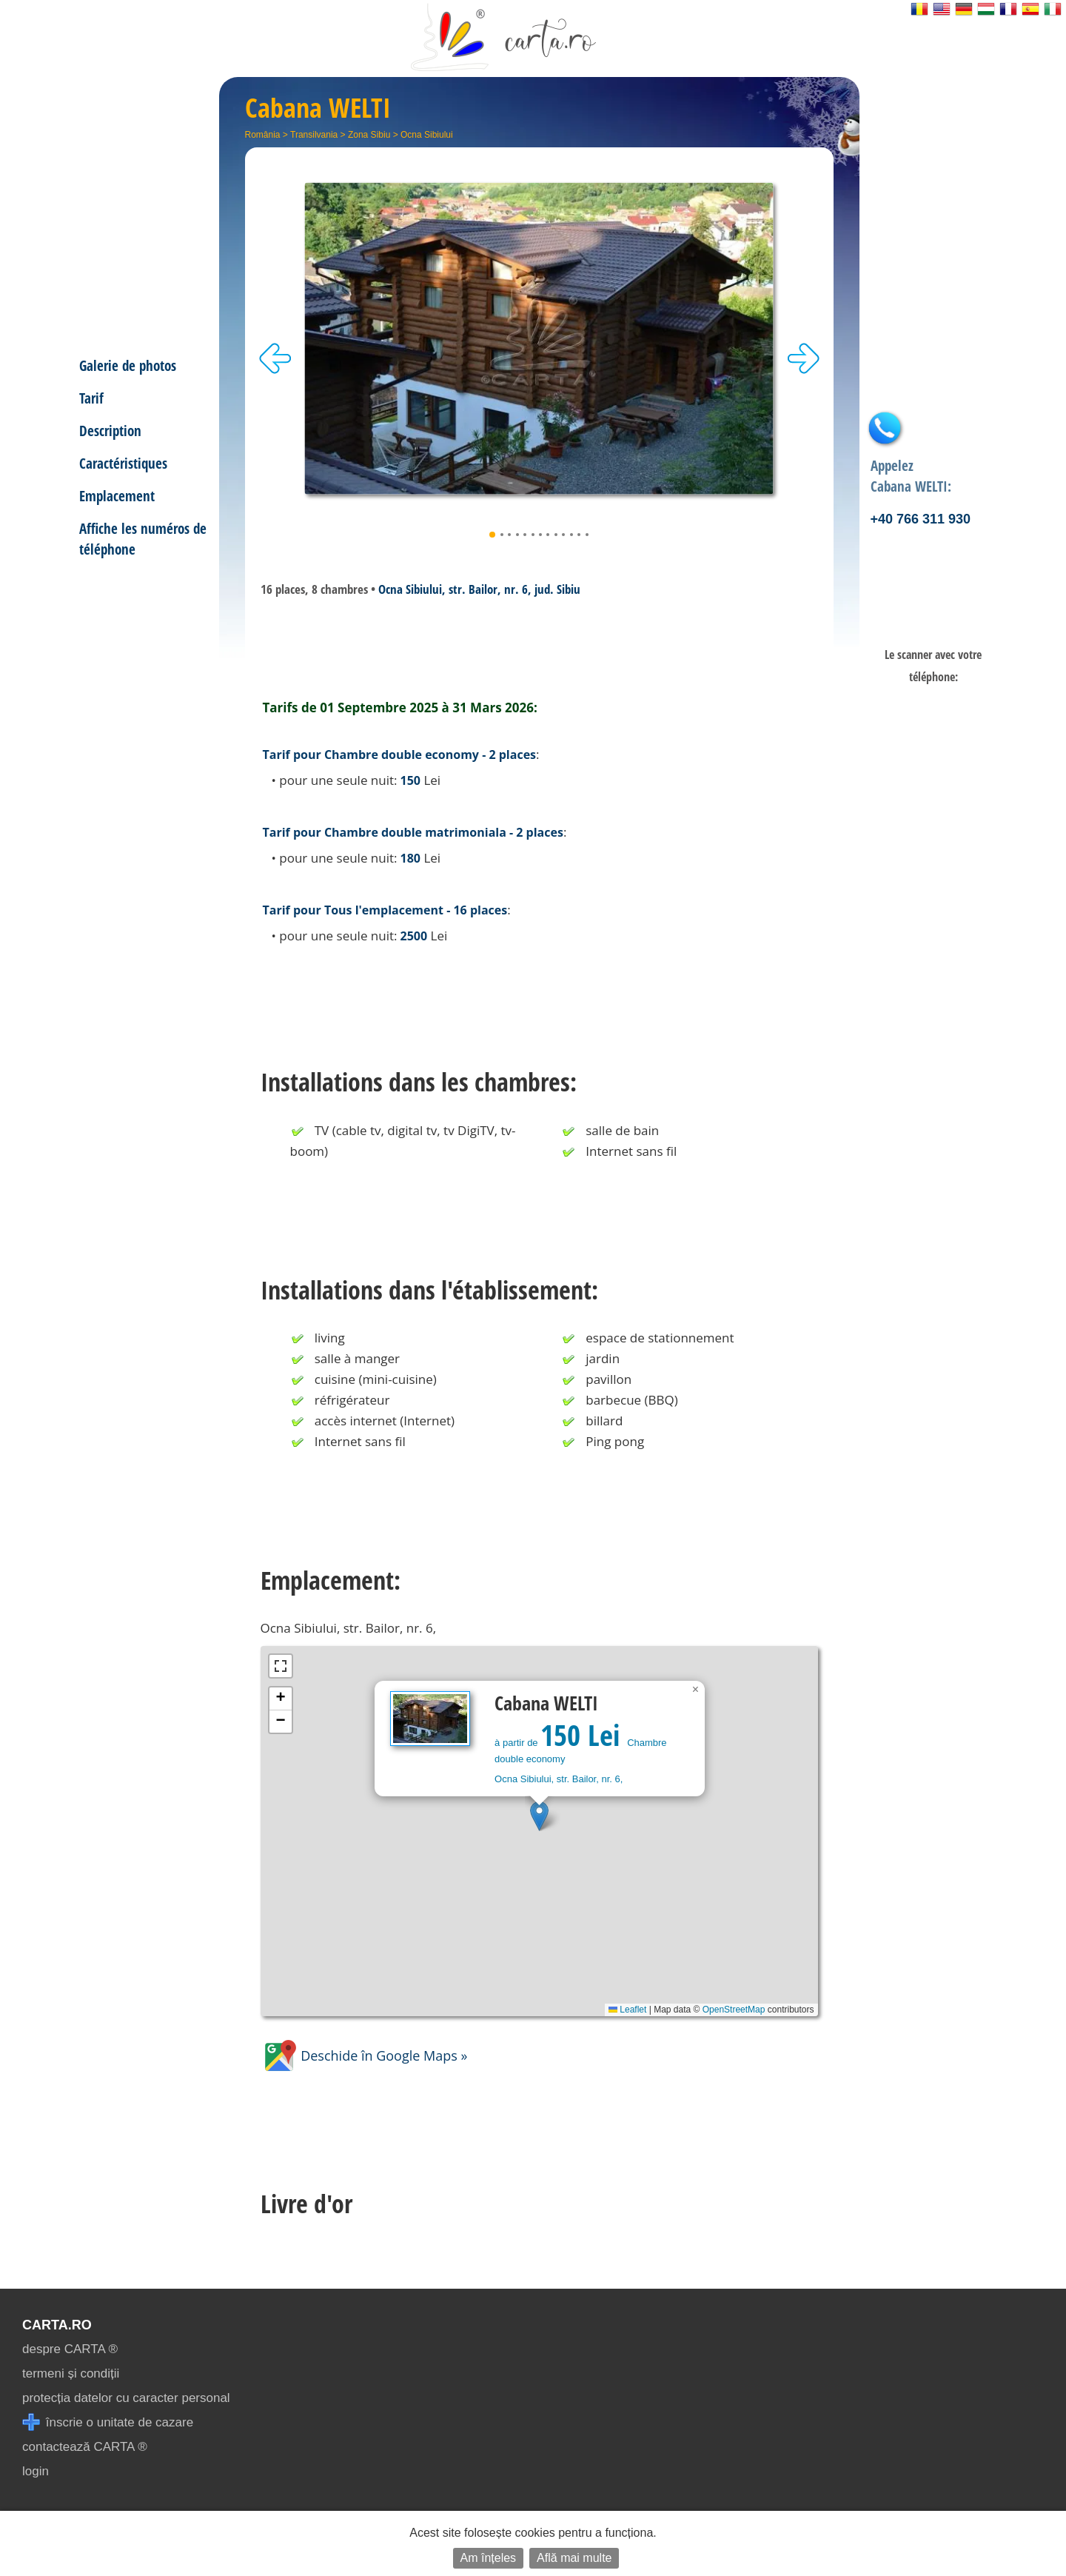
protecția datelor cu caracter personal (126, 2398)
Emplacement (117, 496)
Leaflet (627, 2009)
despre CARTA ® (70, 2349)
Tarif (91, 398)
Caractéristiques (123, 463)
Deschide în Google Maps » (364, 2055)
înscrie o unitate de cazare (107, 2422)
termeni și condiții (70, 2373)
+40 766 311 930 (921, 519)
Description (110, 431)
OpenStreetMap (734, 2009)
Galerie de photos (127, 365)
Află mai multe (574, 2558)
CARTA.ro (57, 2325)
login (35, 2471)
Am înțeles (488, 2558)
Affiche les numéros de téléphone (143, 538)
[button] (539, 1816)
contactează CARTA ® (84, 2447)
